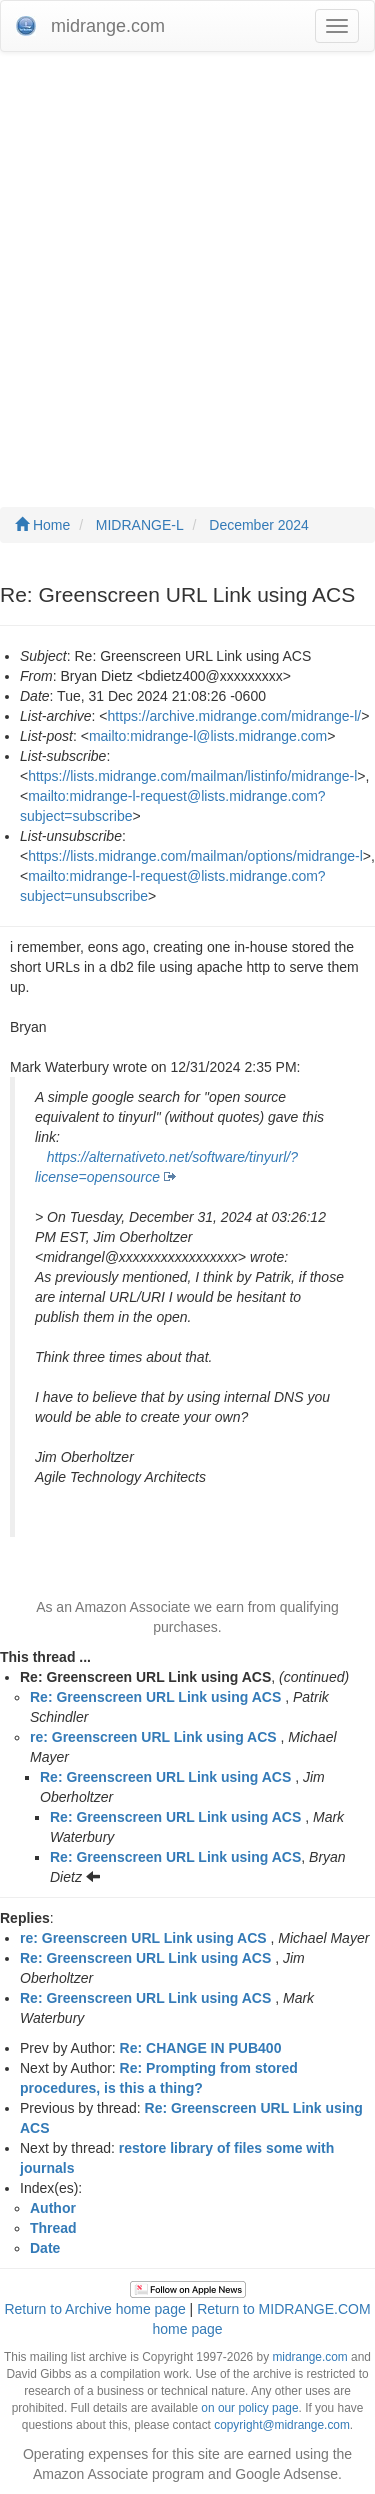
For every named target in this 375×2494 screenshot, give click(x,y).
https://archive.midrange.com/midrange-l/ (235, 716)
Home (42, 525)
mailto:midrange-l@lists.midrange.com (208, 736)
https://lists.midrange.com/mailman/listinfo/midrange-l (192, 776)
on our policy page (249, 2408)
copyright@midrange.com (282, 2425)
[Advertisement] (187, 259)
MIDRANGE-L (140, 525)
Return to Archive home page (94, 2309)
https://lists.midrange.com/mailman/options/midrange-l (195, 856)
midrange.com (309, 2357)
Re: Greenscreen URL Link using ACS (155, 1697)
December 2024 (259, 525)
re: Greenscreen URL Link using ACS (153, 1737)
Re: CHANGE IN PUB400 (201, 2048)
